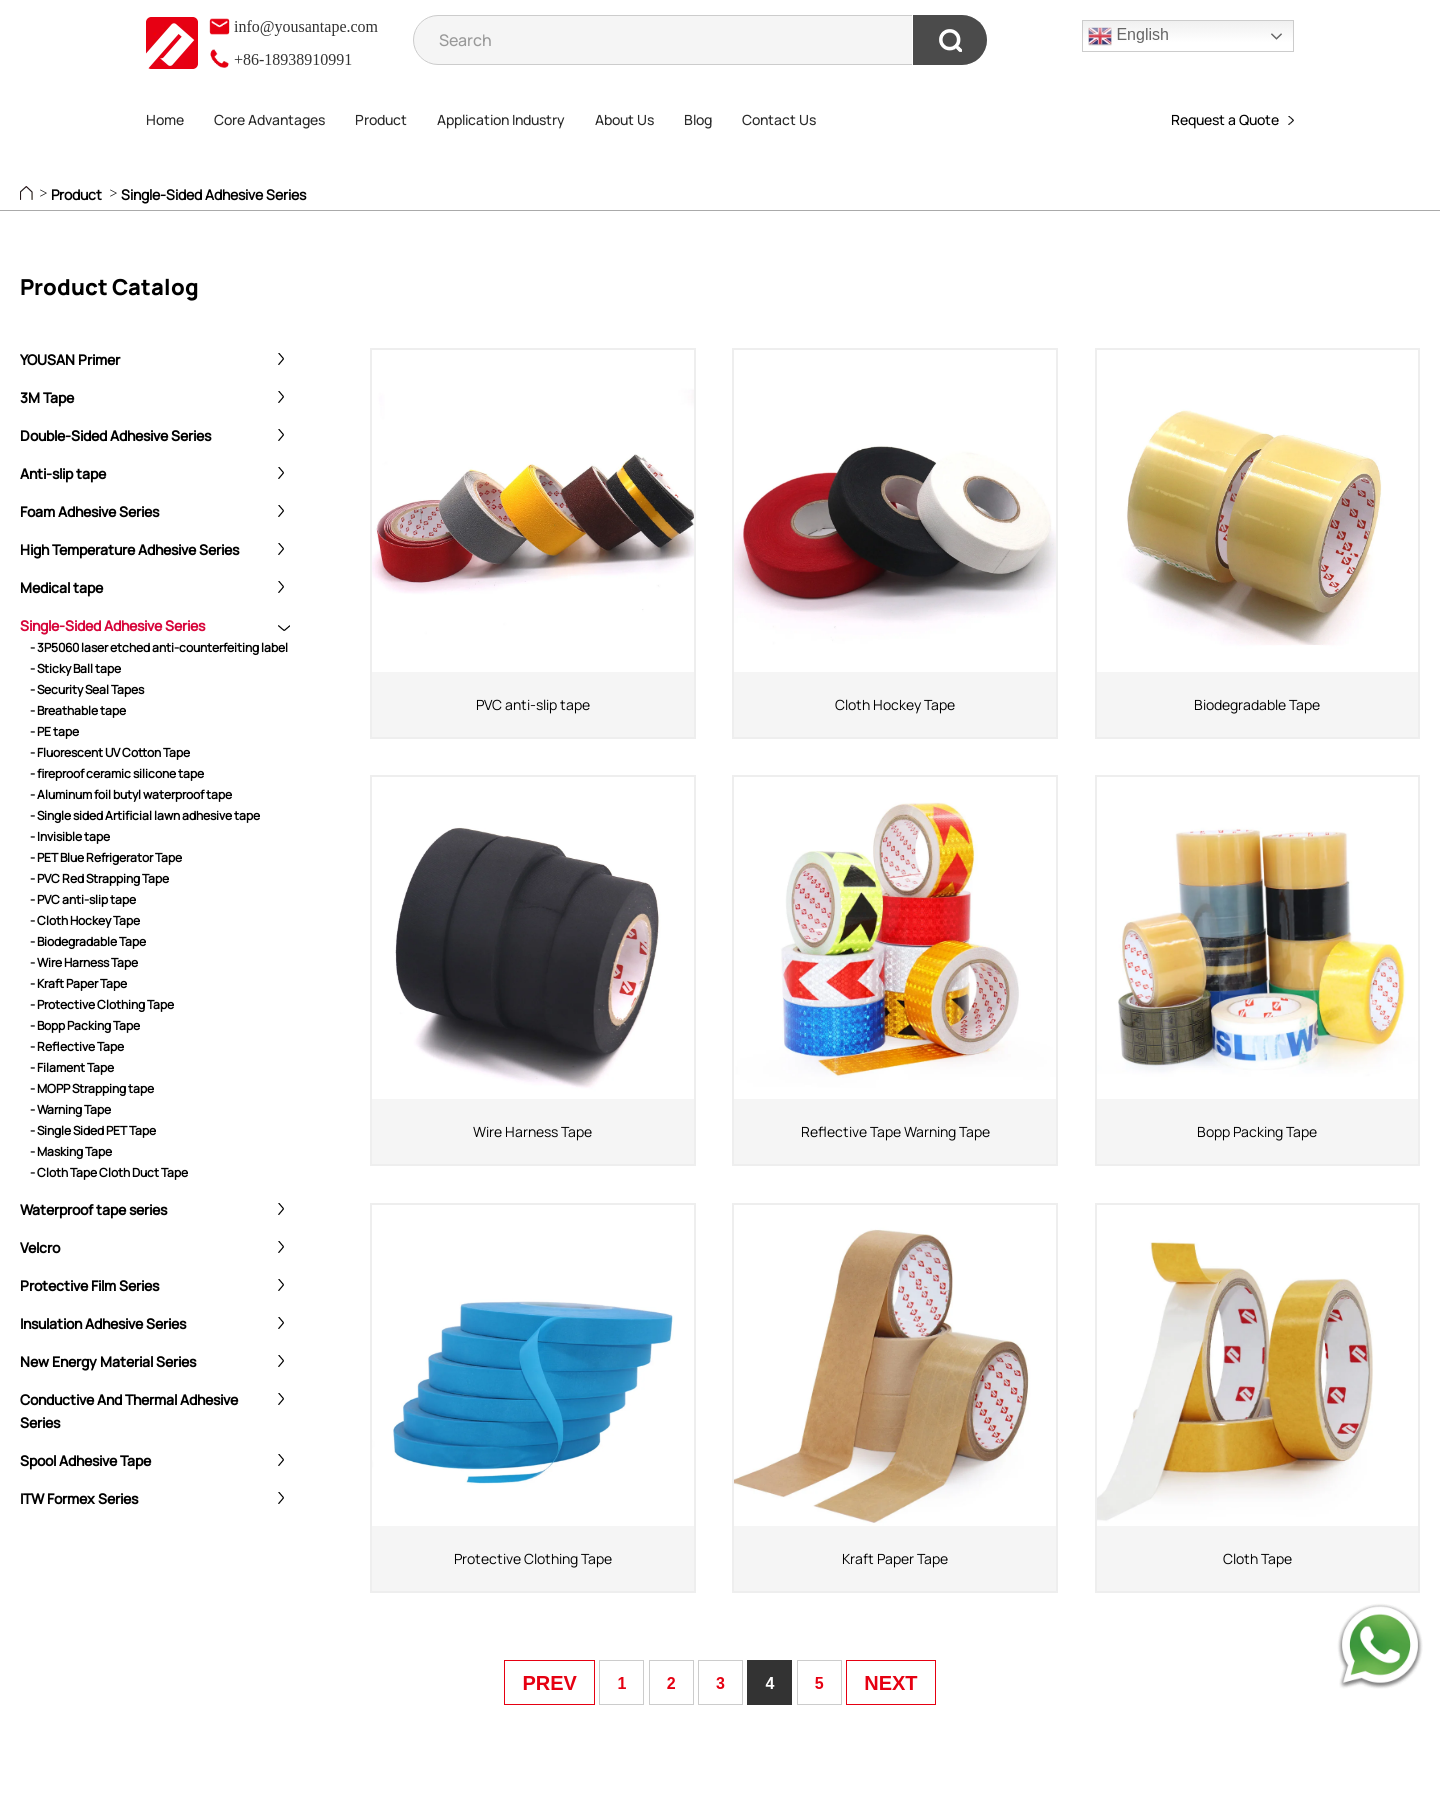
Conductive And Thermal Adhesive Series (129, 1411)
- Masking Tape (71, 1151)
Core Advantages (269, 119)
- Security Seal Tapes (87, 689)
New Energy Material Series (108, 1361)
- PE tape (54, 731)
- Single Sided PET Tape (93, 1130)
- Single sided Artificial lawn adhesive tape (145, 815)
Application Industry (501, 119)
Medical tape (61, 587)
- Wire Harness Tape (84, 962)
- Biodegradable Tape (88, 941)
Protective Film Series (89, 1285)
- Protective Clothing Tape (102, 1004)
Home (165, 119)
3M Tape (47, 397)
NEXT (890, 1683)
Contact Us (779, 119)
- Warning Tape (70, 1109)
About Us (624, 119)
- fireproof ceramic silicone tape (117, 773)
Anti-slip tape (63, 473)
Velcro (40, 1247)
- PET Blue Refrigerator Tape (106, 857)
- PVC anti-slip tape (83, 899)
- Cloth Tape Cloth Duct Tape (109, 1172)
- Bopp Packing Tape (85, 1025)
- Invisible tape (70, 836)
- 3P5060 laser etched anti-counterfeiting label (159, 647)
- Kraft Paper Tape (78, 983)
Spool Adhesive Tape (85, 1460)
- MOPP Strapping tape (92, 1088)
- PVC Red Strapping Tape (99, 878)
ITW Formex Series (79, 1498)
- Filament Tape (72, 1067)
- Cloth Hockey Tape (85, 920)
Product (381, 119)
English (1128, 36)
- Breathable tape (78, 710)
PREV (549, 1683)
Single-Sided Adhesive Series (213, 194)
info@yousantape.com (293, 26)
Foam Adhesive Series (89, 511)
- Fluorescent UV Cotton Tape (110, 752)
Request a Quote (1232, 119)
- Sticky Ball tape (75, 668)
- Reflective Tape (77, 1046)
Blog (698, 119)
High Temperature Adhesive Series (129, 549)
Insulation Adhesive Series (103, 1323)
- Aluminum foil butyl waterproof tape (131, 794)
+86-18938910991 (280, 59)
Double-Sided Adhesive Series (115, 435)
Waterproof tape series (93, 1209)
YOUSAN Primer (70, 359)
